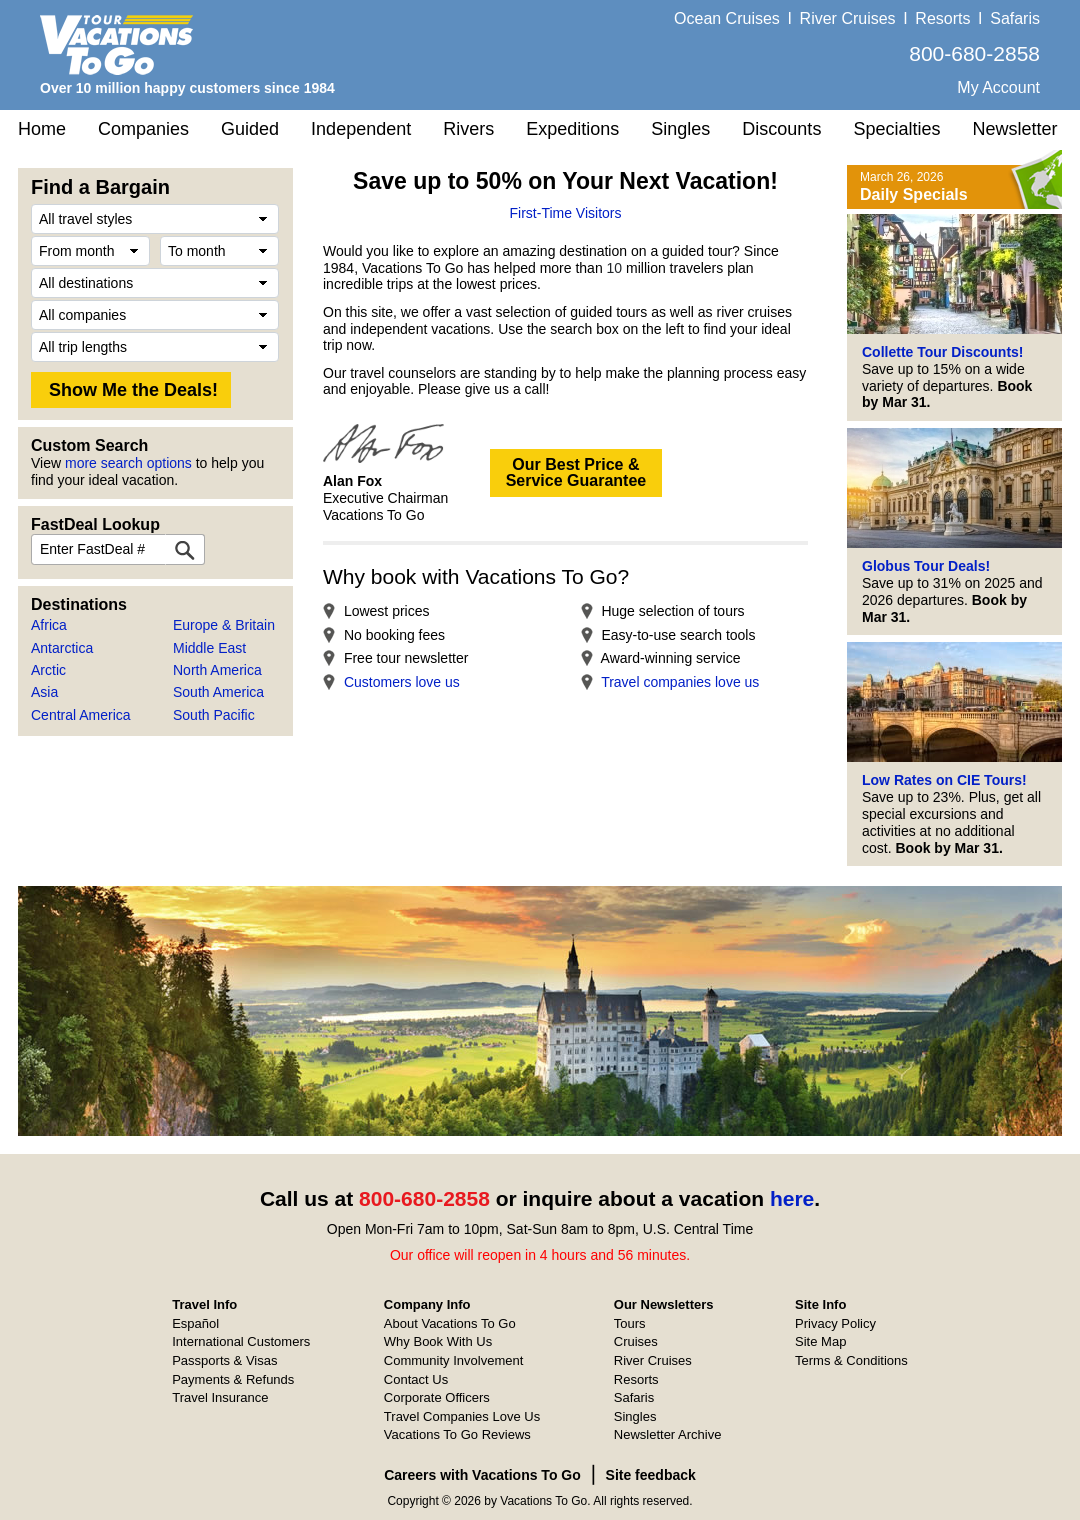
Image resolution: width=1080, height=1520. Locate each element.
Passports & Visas (224, 1360)
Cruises (636, 1341)
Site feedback (651, 1475)
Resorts (942, 18)
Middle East (209, 648)
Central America (81, 715)
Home (42, 129)
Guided (250, 129)
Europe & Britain (224, 625)
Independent (361, 129)
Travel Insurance (220, 1397)
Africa (49, 625)
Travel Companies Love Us (462, 1416)
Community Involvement (453, 1360)
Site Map (820, 1341)
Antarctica (62, 648)
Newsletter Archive (668, 1434)
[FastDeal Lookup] (185, 549)
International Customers (241, 1341)
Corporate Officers (437, 1397)
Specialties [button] (896, 129)
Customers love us (402, 682)
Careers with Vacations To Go (482, 1475)
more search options (128, 463)
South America (218, 692)
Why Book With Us (438, 1341)
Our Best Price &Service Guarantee (576, 472)
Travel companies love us (680, 682)
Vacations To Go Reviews (457, 1434)
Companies (143, 129)
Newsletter (1014, 129)
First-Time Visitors (566, 213)
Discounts (781, 129)
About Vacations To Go (450, 1323)
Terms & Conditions (851, 1360)
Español (195, 1323)
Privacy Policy (835, 1323)
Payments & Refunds (233, 1379)
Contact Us (416, 1379)
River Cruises (848, 18)
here (792, 1198)
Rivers (468, 129)
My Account (998, 87)
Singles (680, 129)
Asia (44, 692)
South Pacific (214, 715)
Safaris (1015, 18)
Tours (630, 1323)
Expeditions (572, 129)
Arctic (48, 670)
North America (217, 670)
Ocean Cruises (727, 18)
